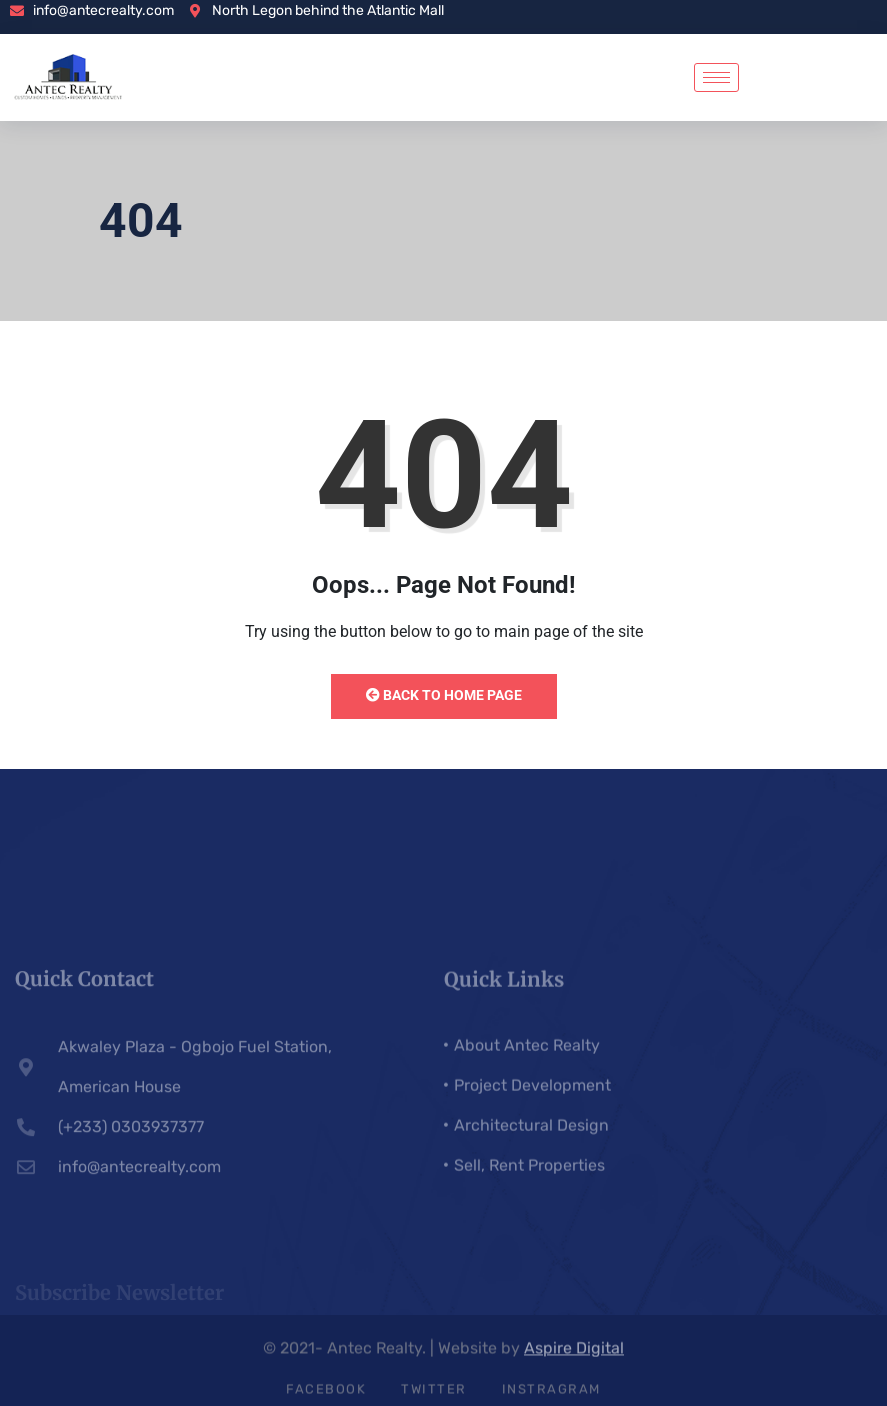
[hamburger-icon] (716, 77)
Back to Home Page (444, 695)
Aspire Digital (574, 1353)
